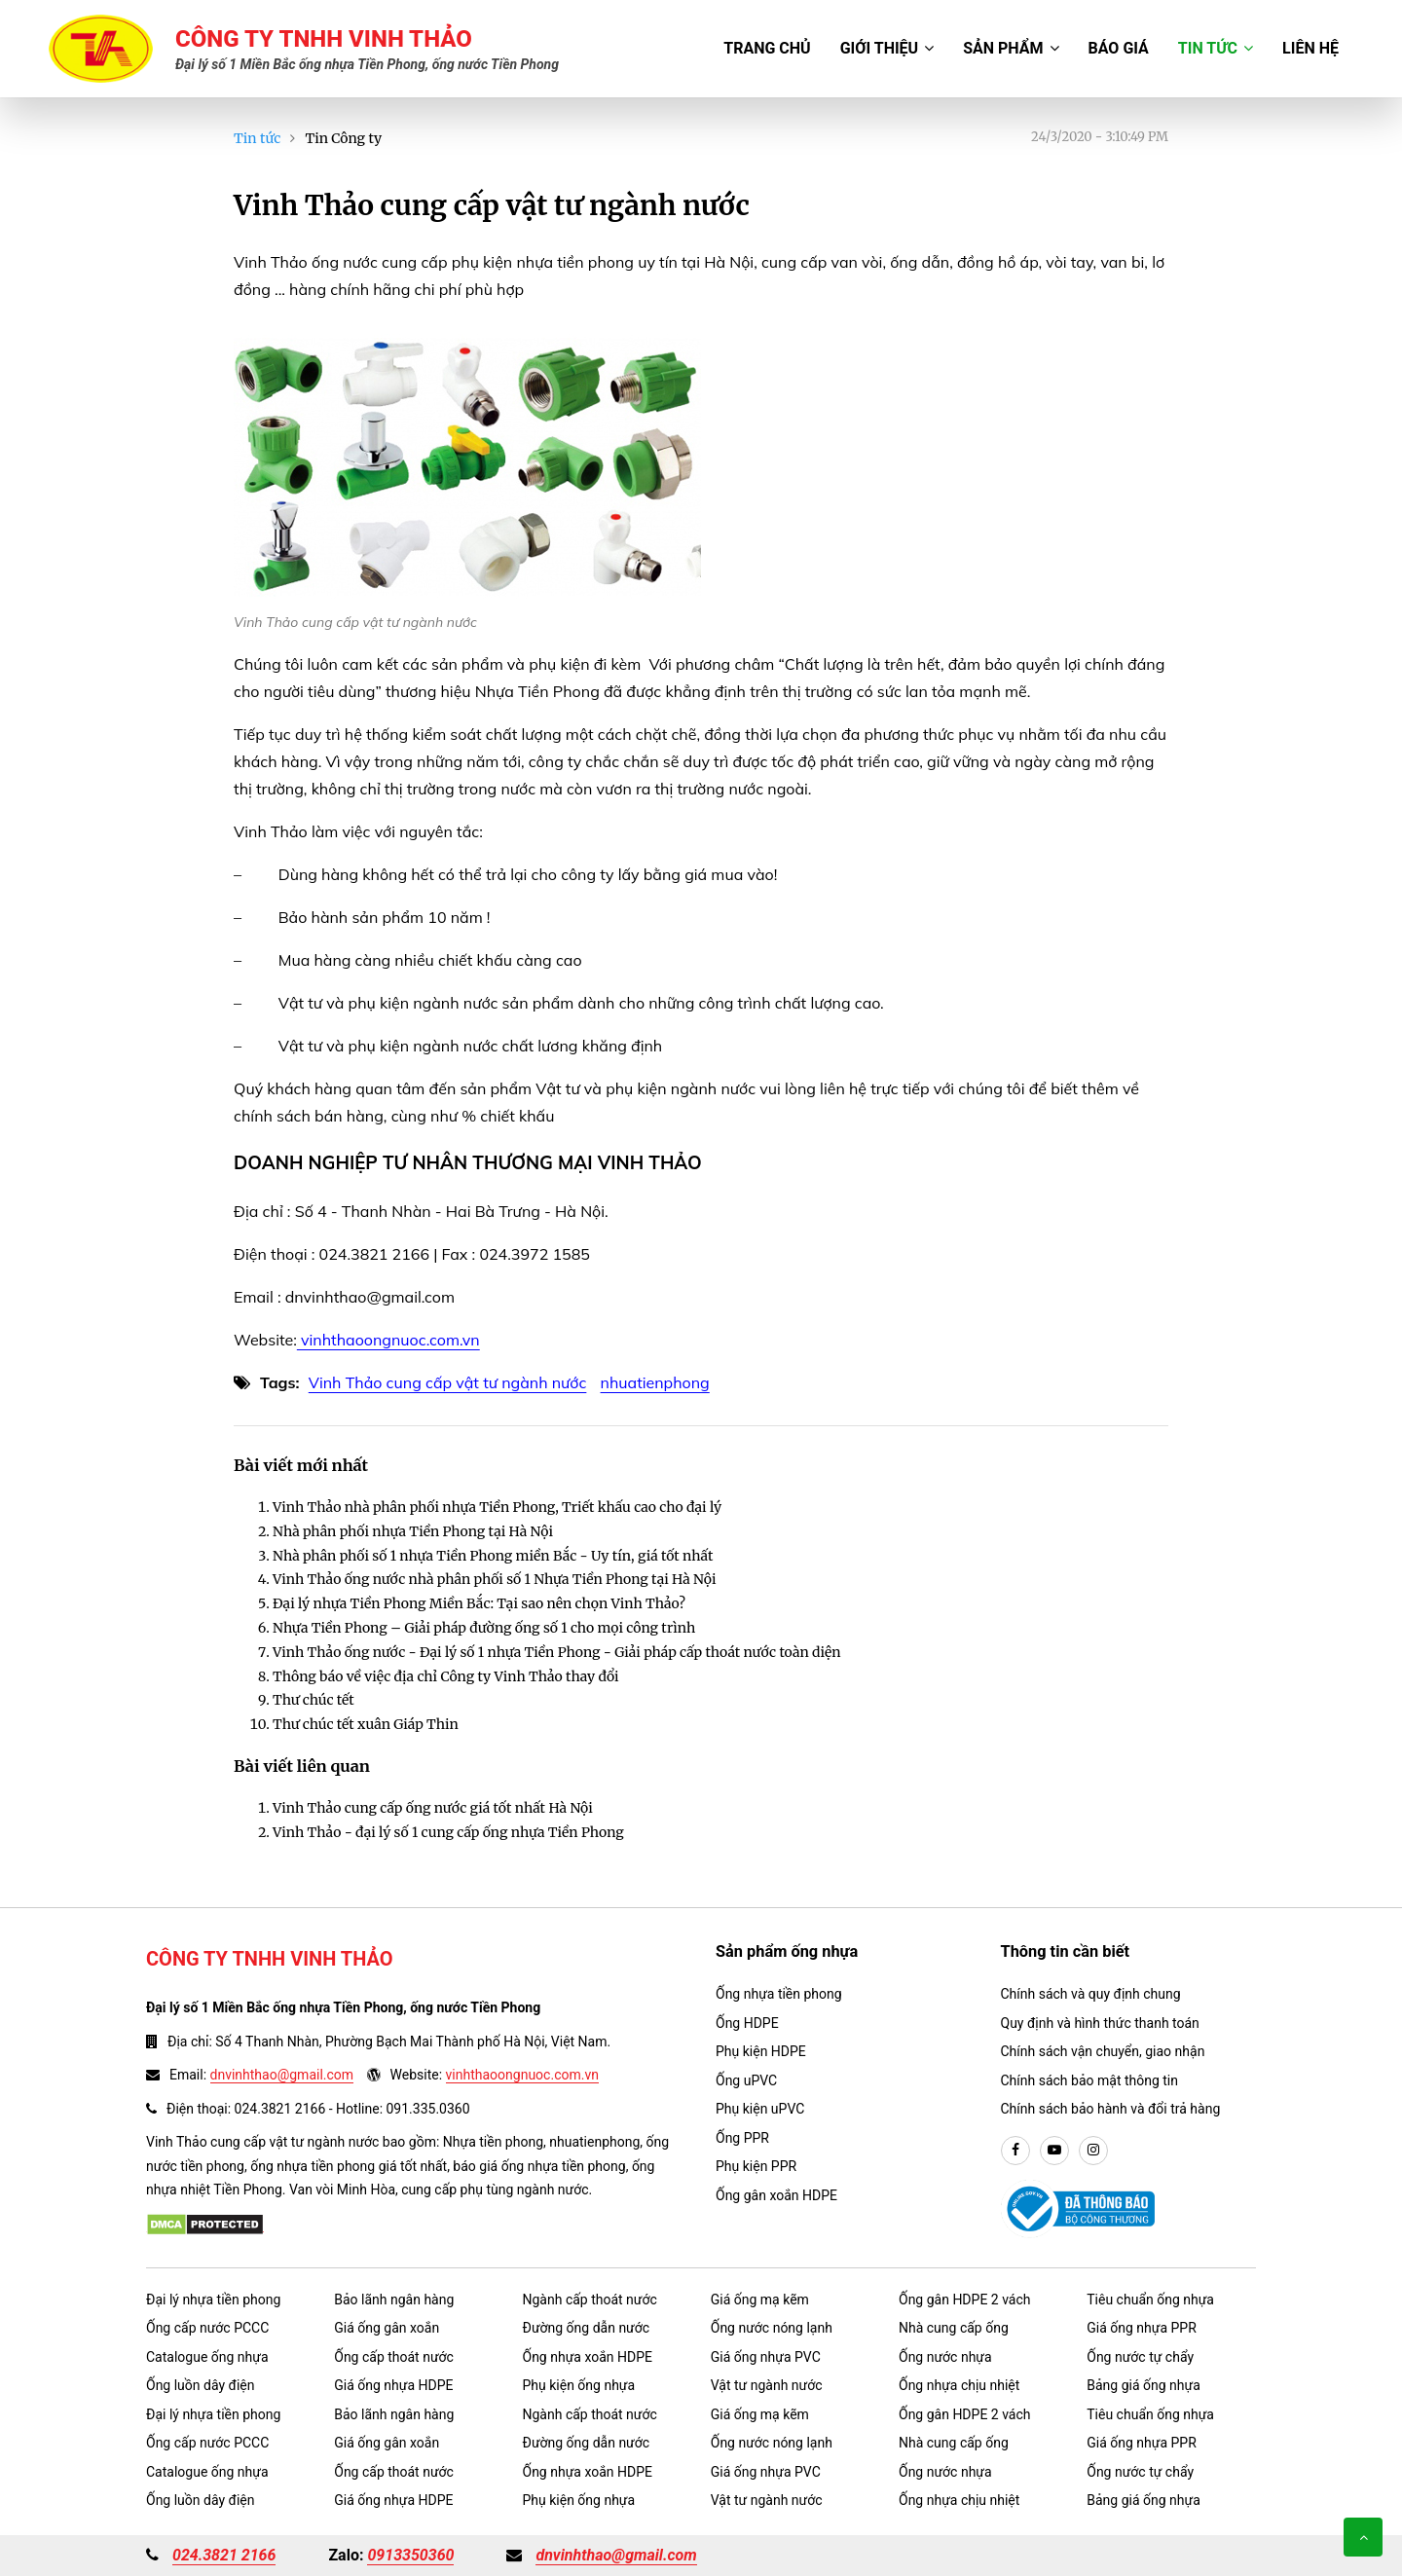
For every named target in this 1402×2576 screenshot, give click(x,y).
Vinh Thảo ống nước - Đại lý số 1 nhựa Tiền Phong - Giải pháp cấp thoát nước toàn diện (557, 1652)
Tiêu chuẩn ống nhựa (1150, 2299)
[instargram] (1093, 2150)
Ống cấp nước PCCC (207, 2328)
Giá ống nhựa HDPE (393, 2385)
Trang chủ (766, 48)
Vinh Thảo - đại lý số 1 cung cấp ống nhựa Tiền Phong (448, 1832)
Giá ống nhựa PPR (1142, 2328)
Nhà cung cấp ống (954, 2328)
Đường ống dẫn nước (586, 2328)
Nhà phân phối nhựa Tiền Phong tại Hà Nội (413, 1531)
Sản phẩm (1010, 48)
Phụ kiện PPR (756, 2166)
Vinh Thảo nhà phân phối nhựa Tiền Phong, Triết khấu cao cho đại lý (497, 1507)
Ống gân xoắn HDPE (776, 2195)
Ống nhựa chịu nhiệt (959, 2385)
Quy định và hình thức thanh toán (1100, 2023)
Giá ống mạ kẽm (760, 2299)
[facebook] (1015, 2150)
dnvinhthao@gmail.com (282, 2074)
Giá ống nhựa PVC (766, 2357)
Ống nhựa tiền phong (779, 1994)
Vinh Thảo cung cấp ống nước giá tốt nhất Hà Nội (433, 1808)
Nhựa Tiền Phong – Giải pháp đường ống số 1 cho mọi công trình (484, 1628)
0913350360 (410, 2555)
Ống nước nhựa (945, 2357)
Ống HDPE (747, 2023)
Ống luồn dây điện (200, 2385)
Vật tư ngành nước (767, 2385)
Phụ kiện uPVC (760, 2108)
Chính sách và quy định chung (1091, 1994)
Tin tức (1215, 48)
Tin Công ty (343, 138)
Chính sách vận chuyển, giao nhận (1103, 2051)
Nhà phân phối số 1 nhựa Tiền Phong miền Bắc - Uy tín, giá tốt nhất (493, 1555)
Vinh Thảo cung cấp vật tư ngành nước (448, 1382)
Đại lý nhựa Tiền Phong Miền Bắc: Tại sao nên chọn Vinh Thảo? (479, 1603)
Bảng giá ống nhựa (1143, 2385)
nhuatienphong (655, 1382)
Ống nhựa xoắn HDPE (587, 2357)
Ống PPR (742, 2138)
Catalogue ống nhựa (207, 2357)
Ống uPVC (746, 2080)
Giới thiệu (887, 48)
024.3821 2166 (224, 2555)
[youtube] (1054, 2150)
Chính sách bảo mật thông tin (1090, 2080)
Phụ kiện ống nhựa (579, 2385)
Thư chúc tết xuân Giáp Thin (366, 1724)
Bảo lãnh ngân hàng (394, 2299)
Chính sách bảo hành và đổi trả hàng (1111, 2108)
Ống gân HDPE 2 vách (965, 2299)
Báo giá (1118, 48)
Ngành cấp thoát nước (590, 2299)
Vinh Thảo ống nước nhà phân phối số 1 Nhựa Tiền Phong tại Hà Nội (494, 1579)
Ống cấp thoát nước (394, 2357)
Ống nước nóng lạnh (771, 2328)
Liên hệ (1310, 48)
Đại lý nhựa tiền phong (213, 2299)
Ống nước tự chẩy (1140, 2357)
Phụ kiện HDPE (761, 2051)
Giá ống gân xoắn (386, 2328)
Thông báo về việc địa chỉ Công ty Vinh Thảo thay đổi (446, 1676)
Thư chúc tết (313, 1700)
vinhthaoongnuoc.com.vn (388, 1339)
